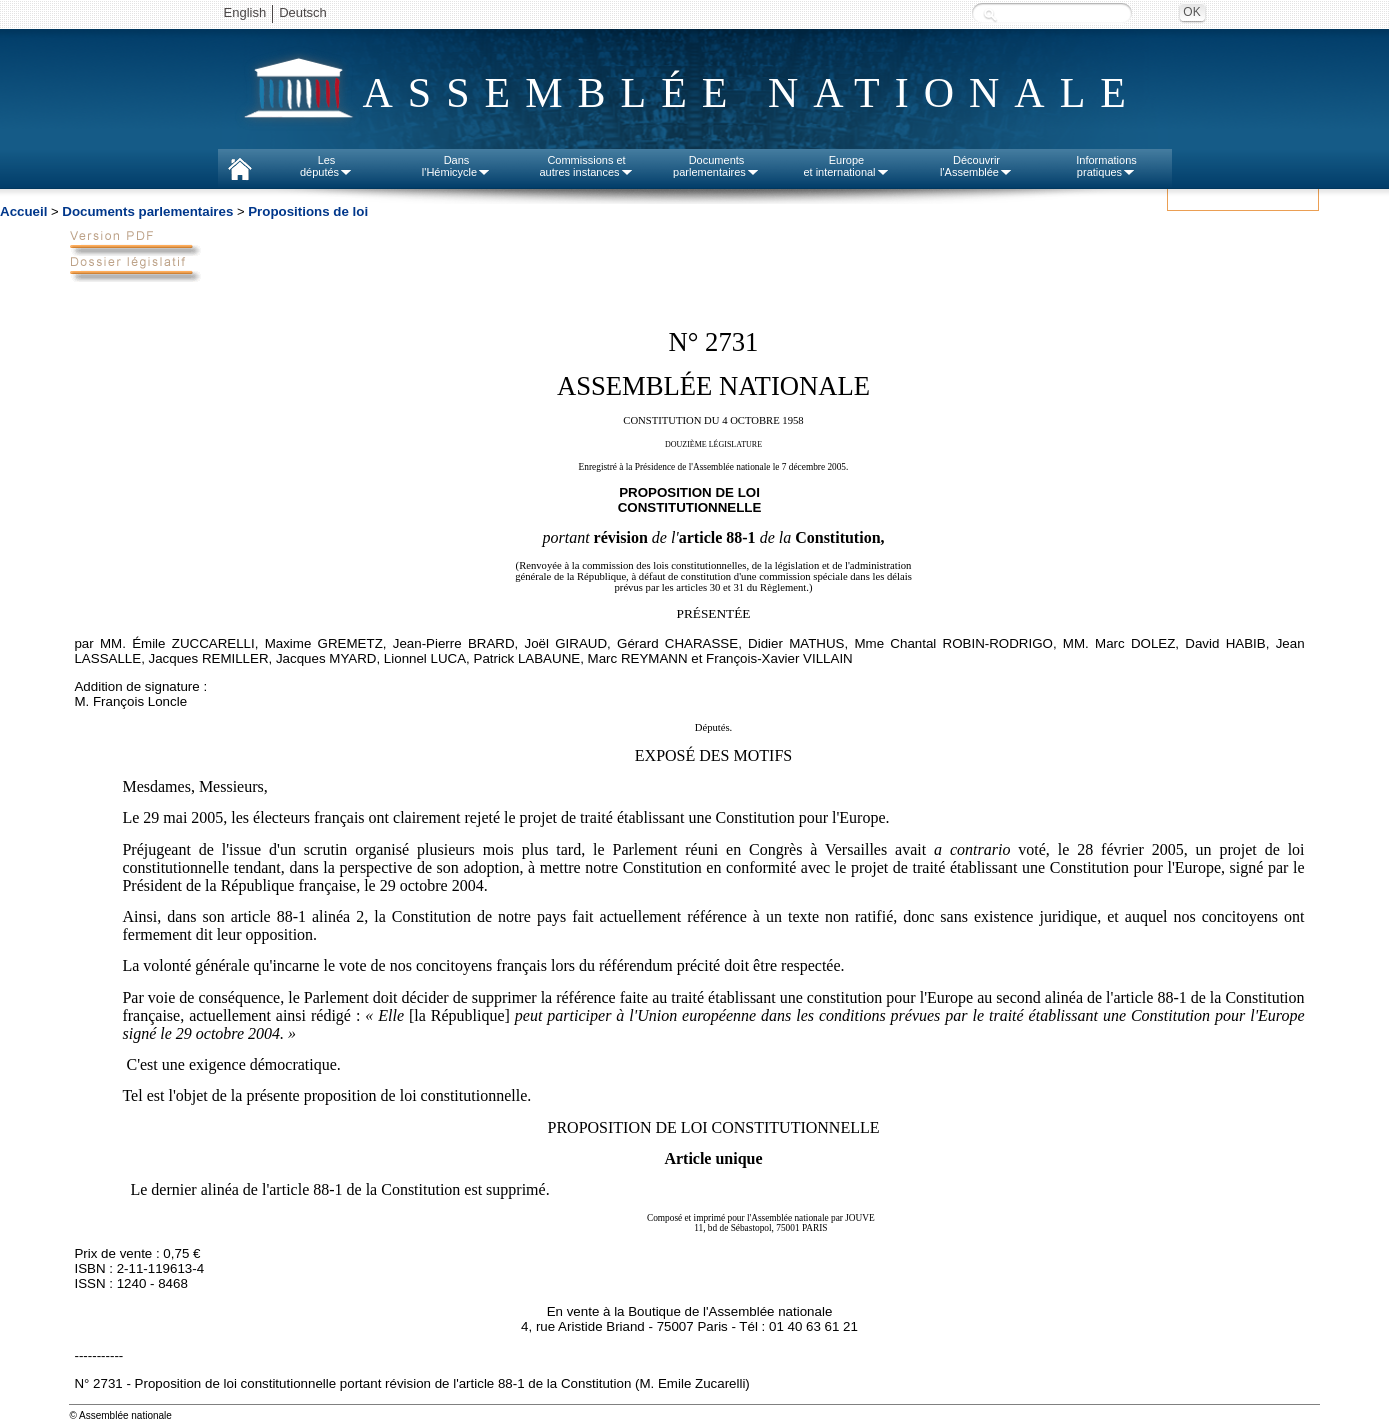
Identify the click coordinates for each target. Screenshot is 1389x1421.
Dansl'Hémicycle (456, 166)
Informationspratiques (1106, 166)
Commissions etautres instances (586, 166)
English (245, 12)
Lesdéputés (326, 166)
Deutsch (303, 12)
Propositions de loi (308, 211)
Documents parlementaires (147, 211)
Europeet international (846, 166)
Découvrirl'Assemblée (976, 166)
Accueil (23, 211)
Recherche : (990, 14)
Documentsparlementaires (716, 166)
